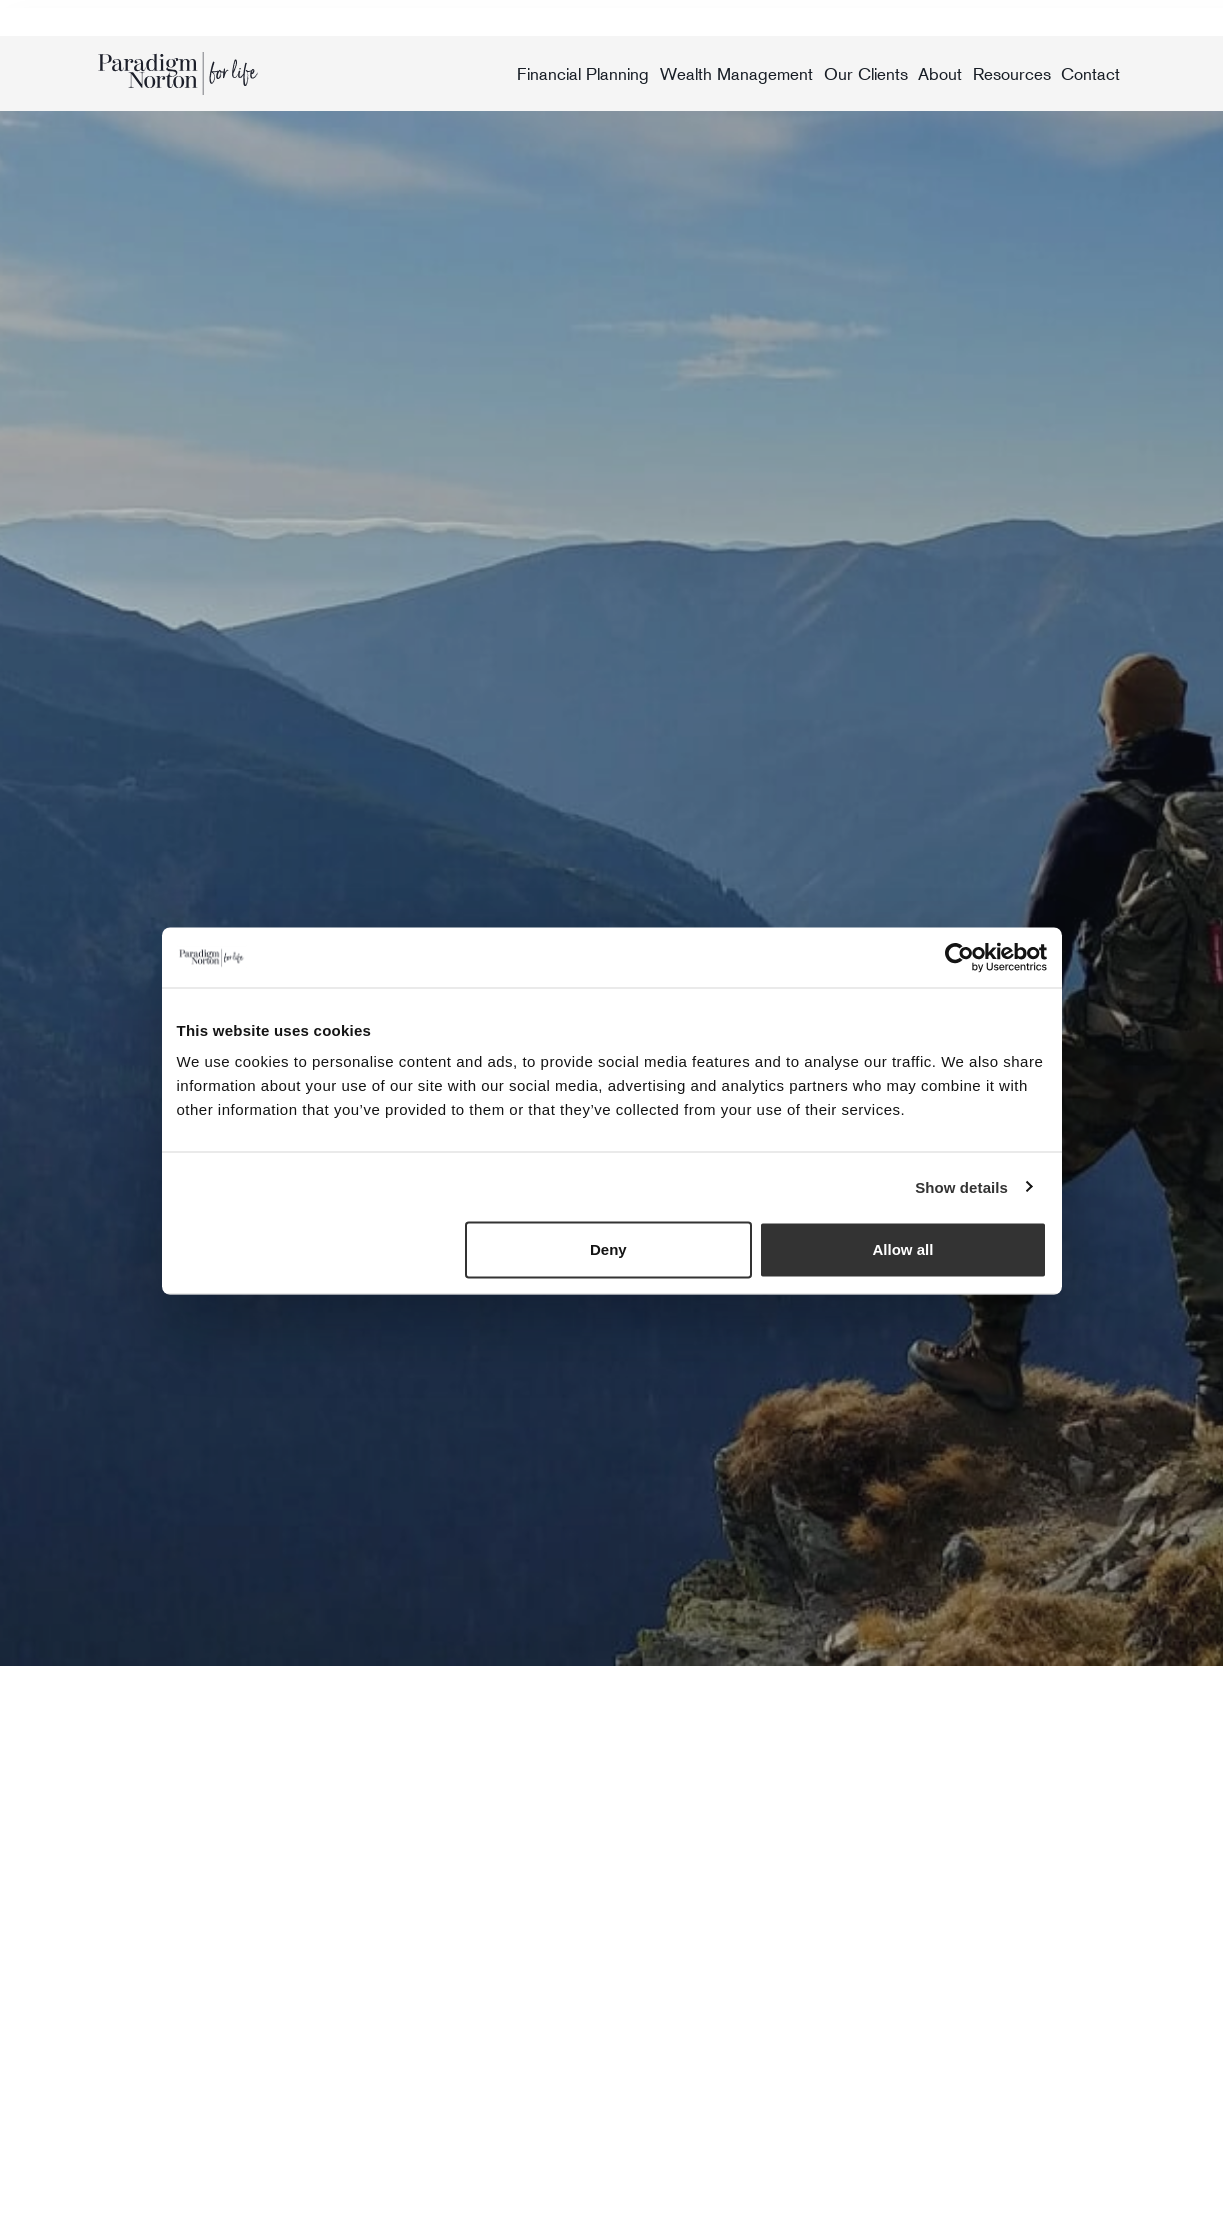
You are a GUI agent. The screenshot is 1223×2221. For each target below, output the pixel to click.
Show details (961, 1186)
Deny (608, 1249)
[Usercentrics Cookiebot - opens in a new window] (959, 957)
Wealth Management (736, 74)
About (940, 74)
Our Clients (866, 74)
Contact (1090, 74)
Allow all (903, 1249)
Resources (1012, 74)
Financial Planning (583, 74)
